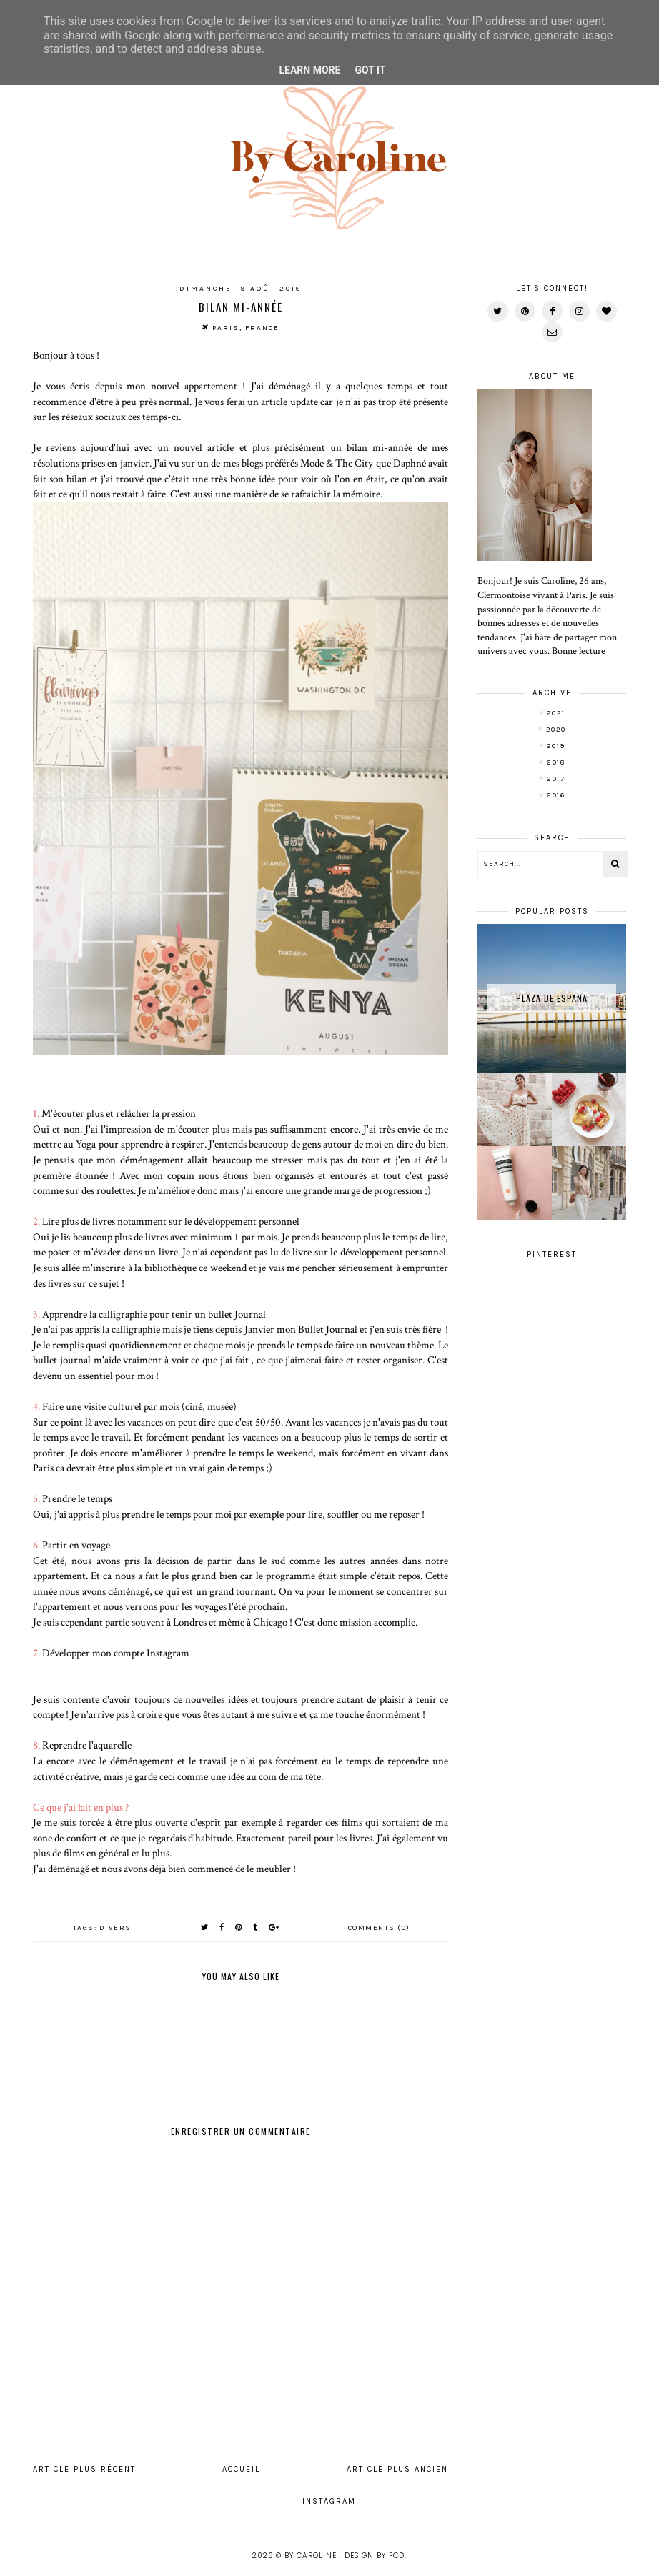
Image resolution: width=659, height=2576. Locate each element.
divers (115, 1928)
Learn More (309, 70)
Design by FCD (375, 2555)
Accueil (241, 2469)
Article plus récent (84, 2469)
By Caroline (312, 2555)
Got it (370, 70)
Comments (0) (379, 1928)
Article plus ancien (397, 2469)
